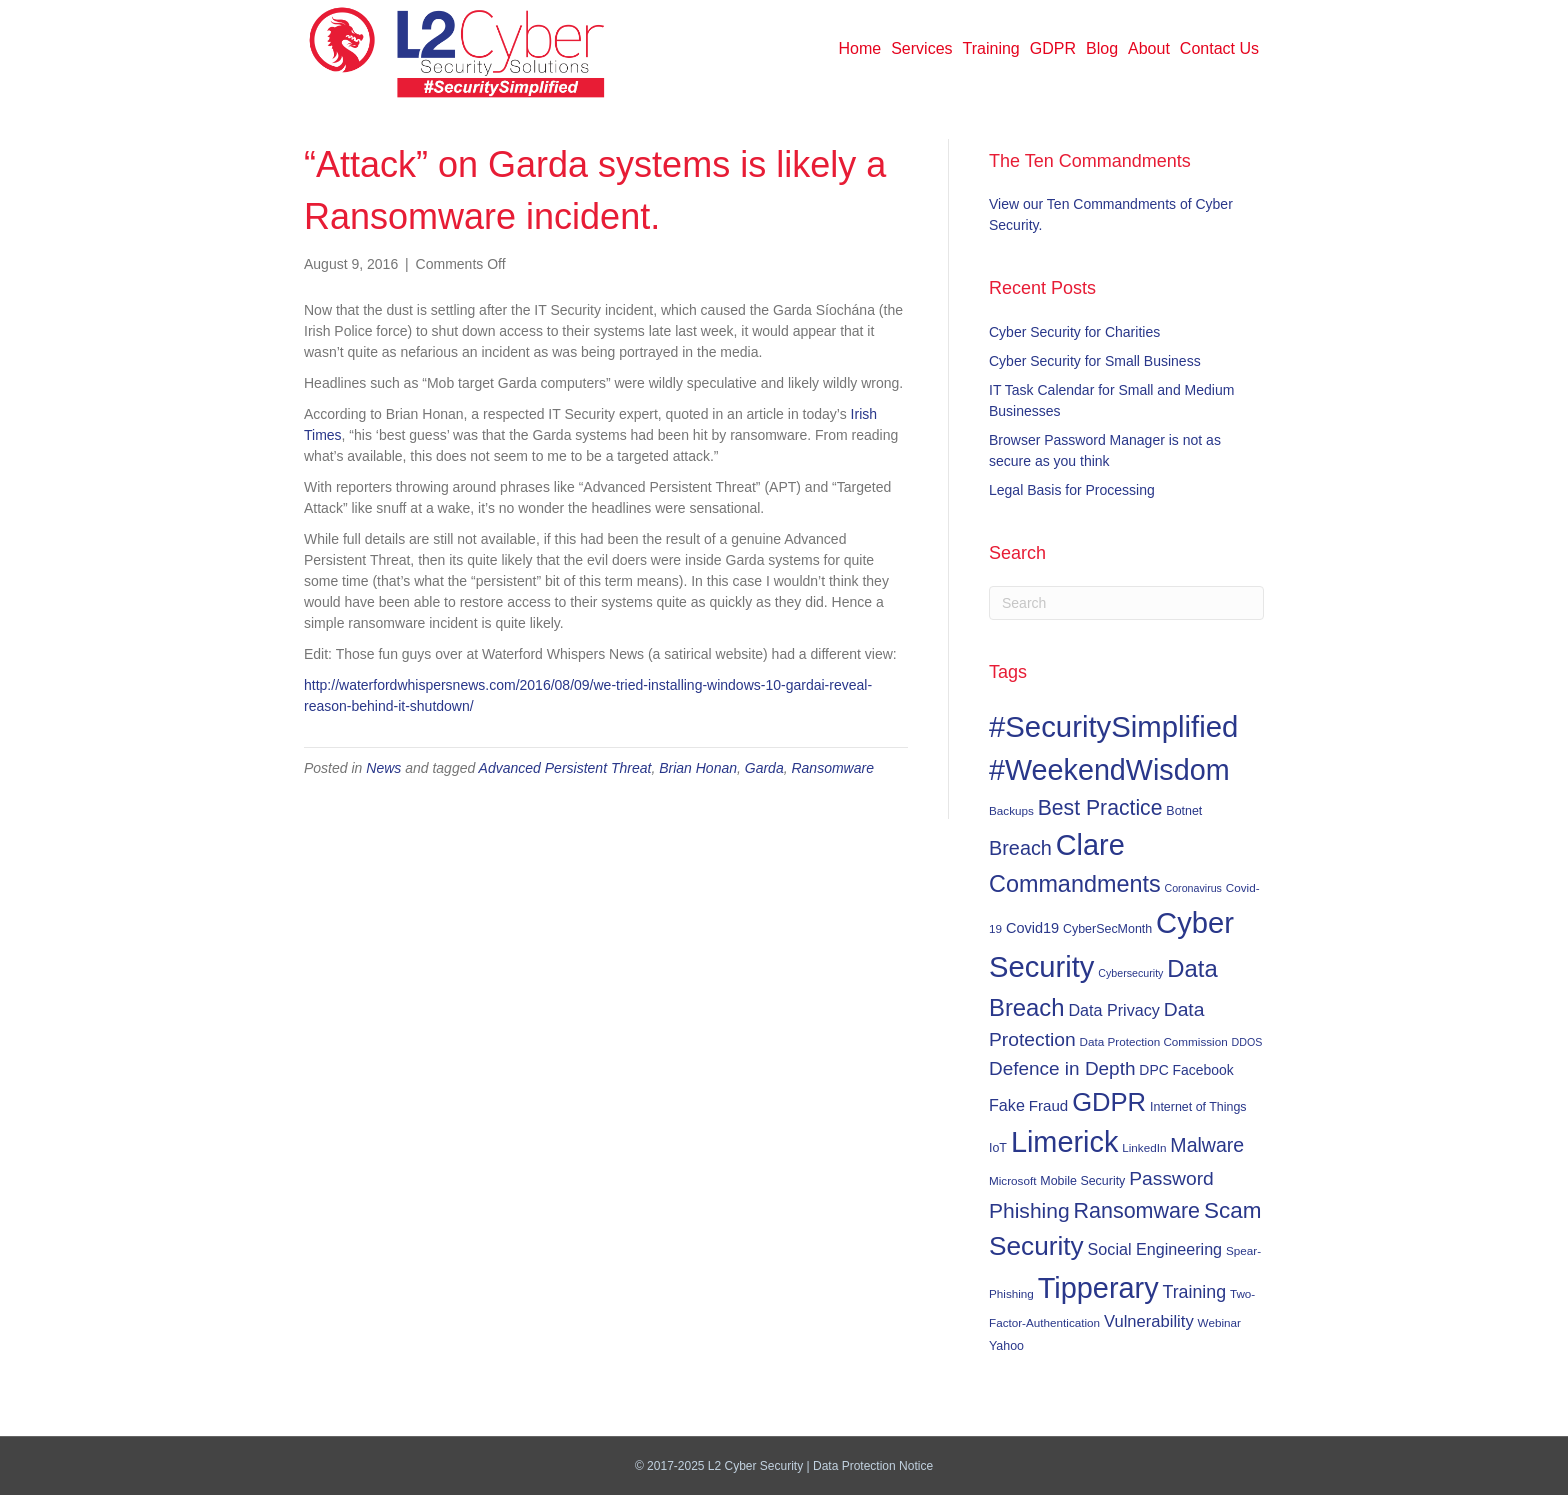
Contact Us (1219, 48)
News (383, 768)
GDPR (1053, 48)
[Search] (1126, 603)
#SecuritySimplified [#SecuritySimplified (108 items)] (1113, 726)
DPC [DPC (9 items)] (1153, 1070)
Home (860, 48)
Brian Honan (698, 768)
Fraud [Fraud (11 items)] (1048, 1105)
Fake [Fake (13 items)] (1007, 1105)
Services (921, 48)
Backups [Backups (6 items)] (1011, 810)
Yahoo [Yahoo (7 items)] (1006, 1346)
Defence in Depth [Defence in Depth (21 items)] (1062, 1068)
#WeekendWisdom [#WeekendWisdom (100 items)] (1109, 770)
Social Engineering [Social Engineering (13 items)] (1155, 1249)
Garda (764, 768)
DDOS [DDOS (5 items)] (1247, 1042)
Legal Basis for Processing (1072, 490)
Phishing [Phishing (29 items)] (1029, 1210)
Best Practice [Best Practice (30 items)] (1100, 807)
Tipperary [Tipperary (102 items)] (1098, 1288)
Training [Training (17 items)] (1195, 1292)
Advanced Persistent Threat (565, 768)
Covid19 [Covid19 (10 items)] (1032, 928)
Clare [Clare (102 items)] (1090, 845)
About (1149, 48)
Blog (1102, 48)
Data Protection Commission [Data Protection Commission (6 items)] (1154, 1041)
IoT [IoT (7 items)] (998, 1148)
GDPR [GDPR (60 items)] (1109, 1102)
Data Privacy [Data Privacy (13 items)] (1113, 1010)
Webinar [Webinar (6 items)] (1219, 1322)
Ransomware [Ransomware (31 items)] (1137, 1211)
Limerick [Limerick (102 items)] (1065, 1142)
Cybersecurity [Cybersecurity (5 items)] (1130, 973)
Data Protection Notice (873, 1466)
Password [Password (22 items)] (1171, 1178)
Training (991, 48)
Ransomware (832, 768)
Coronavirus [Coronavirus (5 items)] (1192, 888)
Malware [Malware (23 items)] (1207, 1145)
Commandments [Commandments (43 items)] (1075, 884)
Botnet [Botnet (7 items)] (1184, 811)
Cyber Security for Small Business (1095, 361)
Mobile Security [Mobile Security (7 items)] (1082, 1181)
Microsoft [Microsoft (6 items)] (1012, 1180)
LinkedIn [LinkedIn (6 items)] (1144, 1147)
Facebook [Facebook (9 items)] (1203, 1070)
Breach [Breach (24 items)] (1020, 848)
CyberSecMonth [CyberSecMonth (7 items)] (1107, 929)
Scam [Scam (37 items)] (1233, 1210)
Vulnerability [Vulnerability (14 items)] (1149, 1321)
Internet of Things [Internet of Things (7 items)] (1198, 1107)
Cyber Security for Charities (1074, 332)
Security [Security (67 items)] (1036, 1246)
